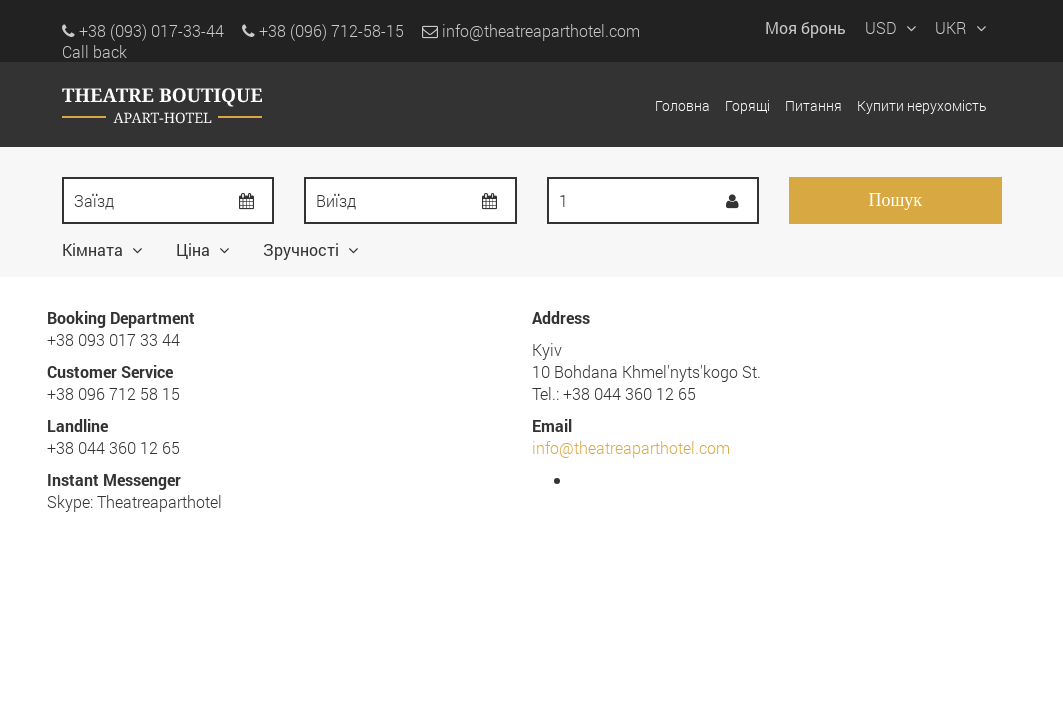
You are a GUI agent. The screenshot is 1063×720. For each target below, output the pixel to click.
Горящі (747, 105)
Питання (813, 105)
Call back (94, 51)
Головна (682, 105)
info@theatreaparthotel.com (531, 30)
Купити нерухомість (922, 105)
